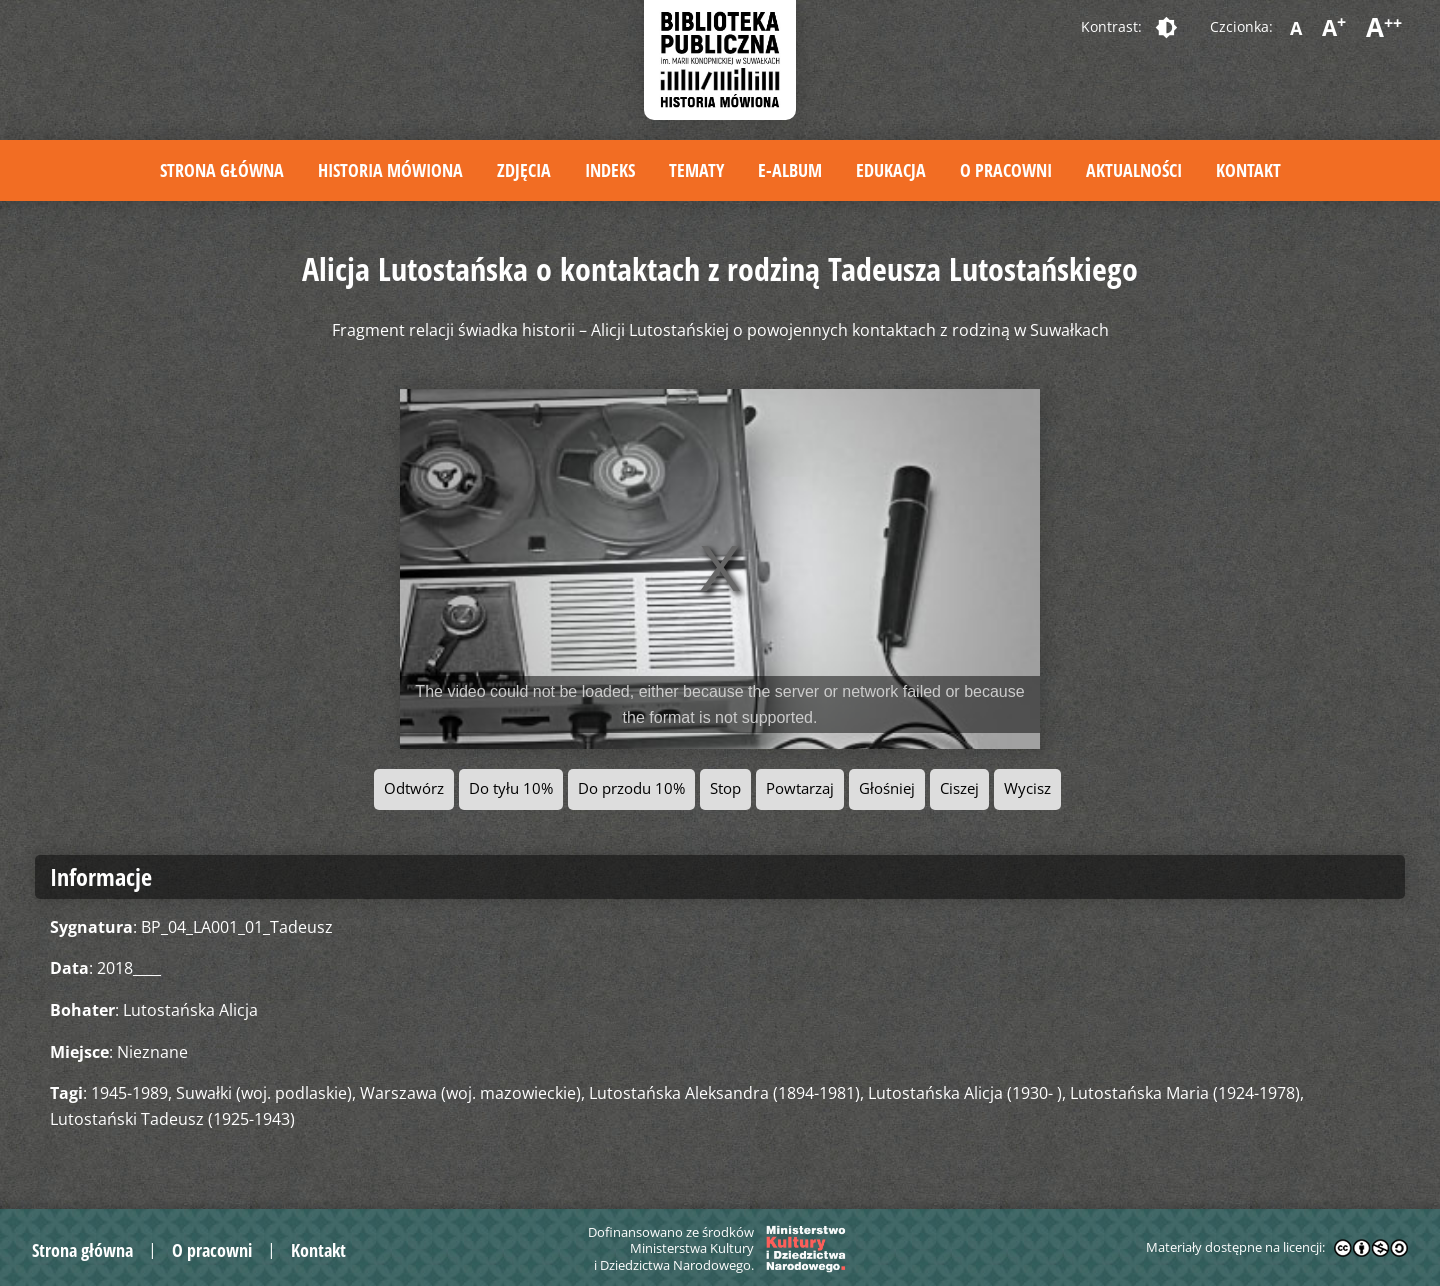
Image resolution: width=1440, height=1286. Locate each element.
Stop (725, 788)
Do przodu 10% (631, 788)
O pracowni (1006, 170)
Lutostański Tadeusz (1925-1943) (172, 1119)
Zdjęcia (524, 170)
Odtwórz (414, 788)
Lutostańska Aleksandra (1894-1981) (724, 1093)
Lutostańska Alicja (190, 1010)
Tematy (696, 170)
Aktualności (1134, 170)
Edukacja (891, 170)
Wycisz (1027, 788)
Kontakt (1248, 170)
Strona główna (222, 170)
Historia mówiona (390, 170)
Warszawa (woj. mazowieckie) (470, 1093)
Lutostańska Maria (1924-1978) (1185, 1093)
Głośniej (887, 788)
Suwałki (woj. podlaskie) (264, 1093)
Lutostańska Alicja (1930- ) (965, 1093)
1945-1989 (129, 1093)
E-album (790, 170)
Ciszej (959, 788)
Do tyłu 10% (511, 788)
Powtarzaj (800, 788)
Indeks (610, 170)
